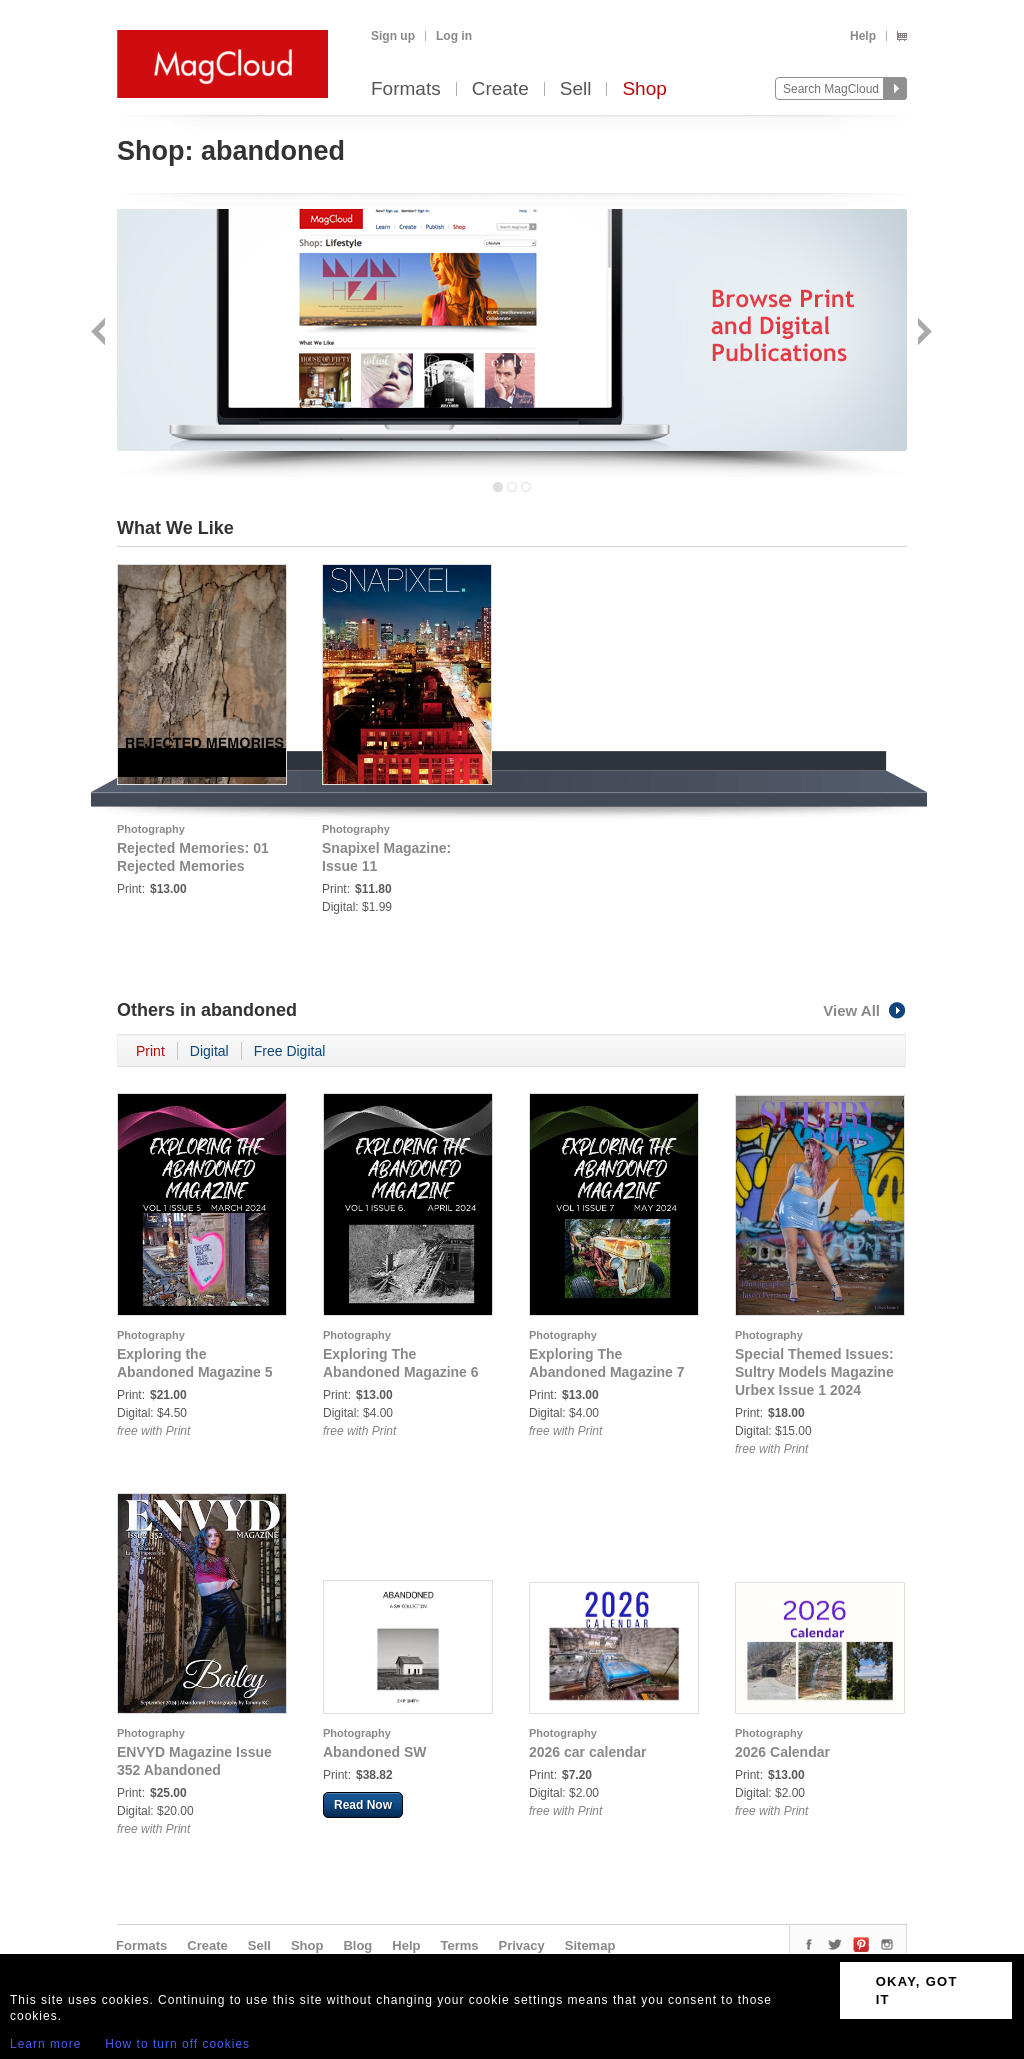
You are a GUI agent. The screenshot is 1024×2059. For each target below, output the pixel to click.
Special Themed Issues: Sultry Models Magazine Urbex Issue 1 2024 (814, 1372)
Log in (454, 36)
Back (100, 333)
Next (922, 333)
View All (865, 1010)
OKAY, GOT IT (917, 1990)
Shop (644, 89)
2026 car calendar (588, 1752)
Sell (576, 89)
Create (500, 89)
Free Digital (290, 1051)
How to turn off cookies (177, 2044)
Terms (459, 1945)
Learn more (45, 2044)
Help (863, 36)
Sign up (393, 36)
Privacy (522, 1945)
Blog (357, 1945)
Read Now (363, 1805)
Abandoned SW (374, 1752)
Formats (406, 89)
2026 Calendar (782, 1752)
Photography (151, 829)
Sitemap (590, 1945)
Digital (209, 1051)
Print (150, 1051)
